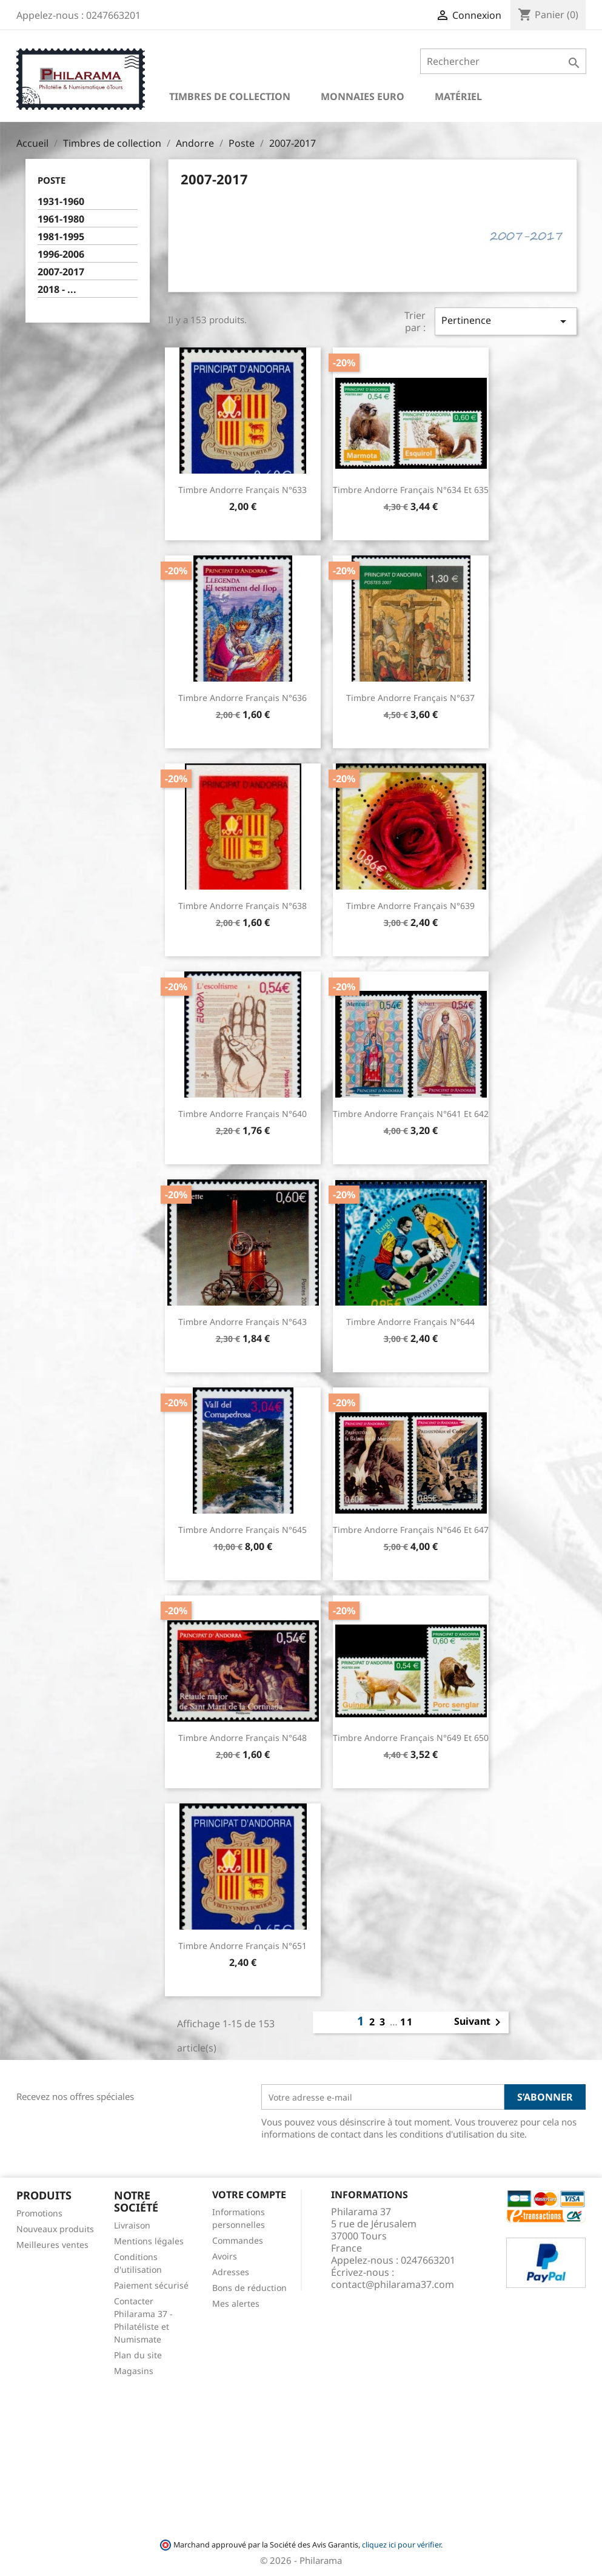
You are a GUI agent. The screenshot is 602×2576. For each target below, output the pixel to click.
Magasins (133, 2370)
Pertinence (505, 321)
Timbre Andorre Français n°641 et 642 (411, 1113)
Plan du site (138, 2355)
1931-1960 (61, 201)
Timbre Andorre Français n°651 (242, 1945)
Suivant (479, 2022)
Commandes (237, 2240)
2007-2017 (61, 272)
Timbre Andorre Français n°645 (242, 1529)
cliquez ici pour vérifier (401, 2545)
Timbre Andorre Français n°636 (242, 697)
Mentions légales (149, 2241)
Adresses (230, 2272)
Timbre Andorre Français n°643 (242, 1321)
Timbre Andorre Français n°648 (242, 1737)
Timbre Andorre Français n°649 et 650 (411, 1737)
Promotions (39, 2213)
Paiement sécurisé (151, 2285)
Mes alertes (235, 2303)
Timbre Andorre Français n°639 (410, 905)
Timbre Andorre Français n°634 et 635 (411, 489)
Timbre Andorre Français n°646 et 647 (411, 1529)
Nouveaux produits (55, 2229)
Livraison (132, 2225)
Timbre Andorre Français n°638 (242, 905)
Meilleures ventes (52, 2244)
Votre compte (249, 2194)
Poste (51, 180)
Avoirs (224, 2256)
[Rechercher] (503, 61)
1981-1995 (61, 236)
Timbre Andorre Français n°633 (242, 489)
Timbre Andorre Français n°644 (410, 1321)
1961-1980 (61, 219)
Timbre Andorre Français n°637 (410, 697)
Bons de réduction (249, 2287)
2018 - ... (57, 289)
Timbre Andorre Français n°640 (242, 1113)
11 (406, 2021)
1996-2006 (61, 254)
